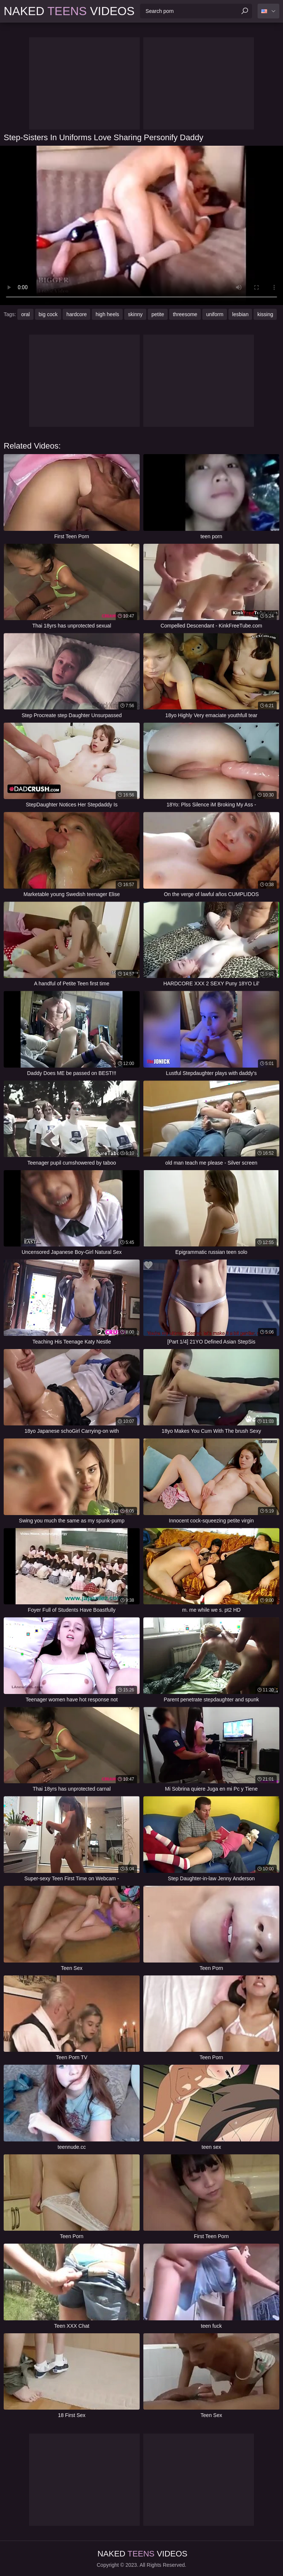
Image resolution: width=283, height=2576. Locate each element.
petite (157, 314)
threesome (185, 314)
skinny (135, 314)
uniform (214, 314)
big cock (48, 314)
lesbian (240, 314)
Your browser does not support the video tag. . (141, 225)
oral (25, 314)
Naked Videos (69, 11)
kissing (265, 314)
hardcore (76, 314)
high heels (107, 314)
